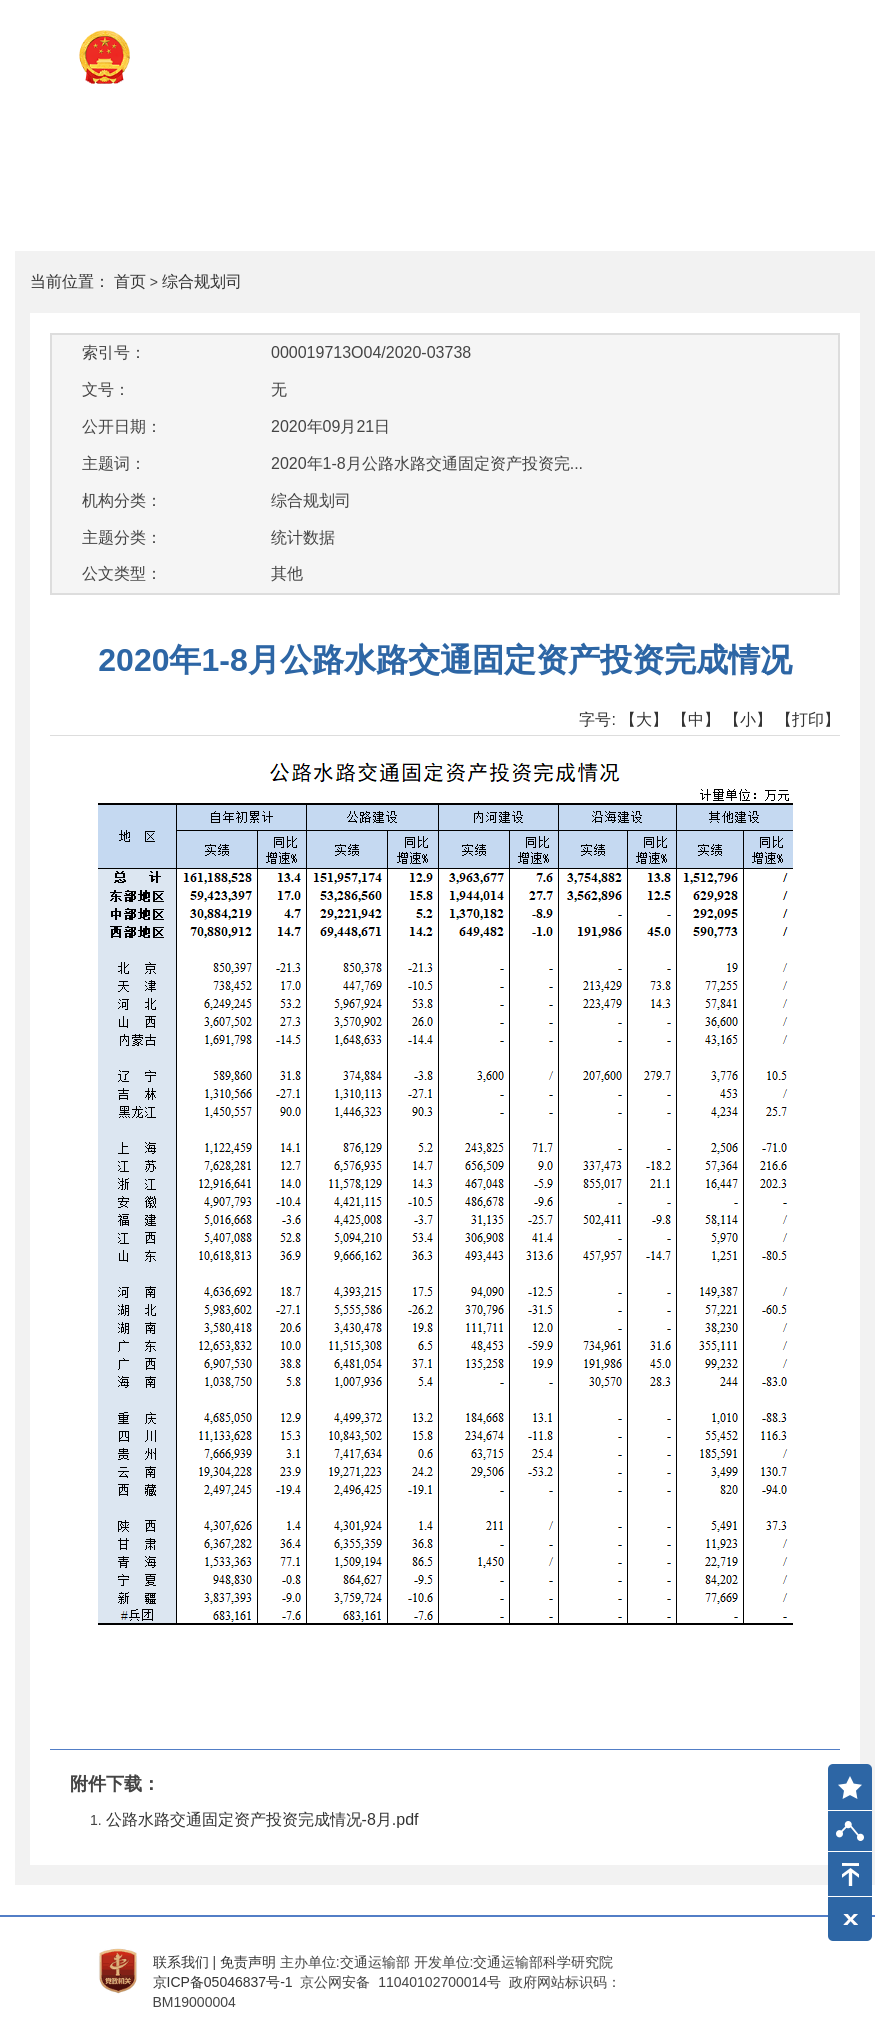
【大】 (644, 719)
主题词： (114, 463)
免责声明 (248, 1962)
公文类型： (122, 573)
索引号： (114, 352)
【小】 (748, 719)
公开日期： (122, 426)
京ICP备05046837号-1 (223, 1982)
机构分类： (122, 500)
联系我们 (181, 1962)
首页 (130, 281)
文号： (106, 389)
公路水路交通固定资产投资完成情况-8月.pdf (262, 1819)
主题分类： (122, 537)
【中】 (696, 719)
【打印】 (808, 719)
